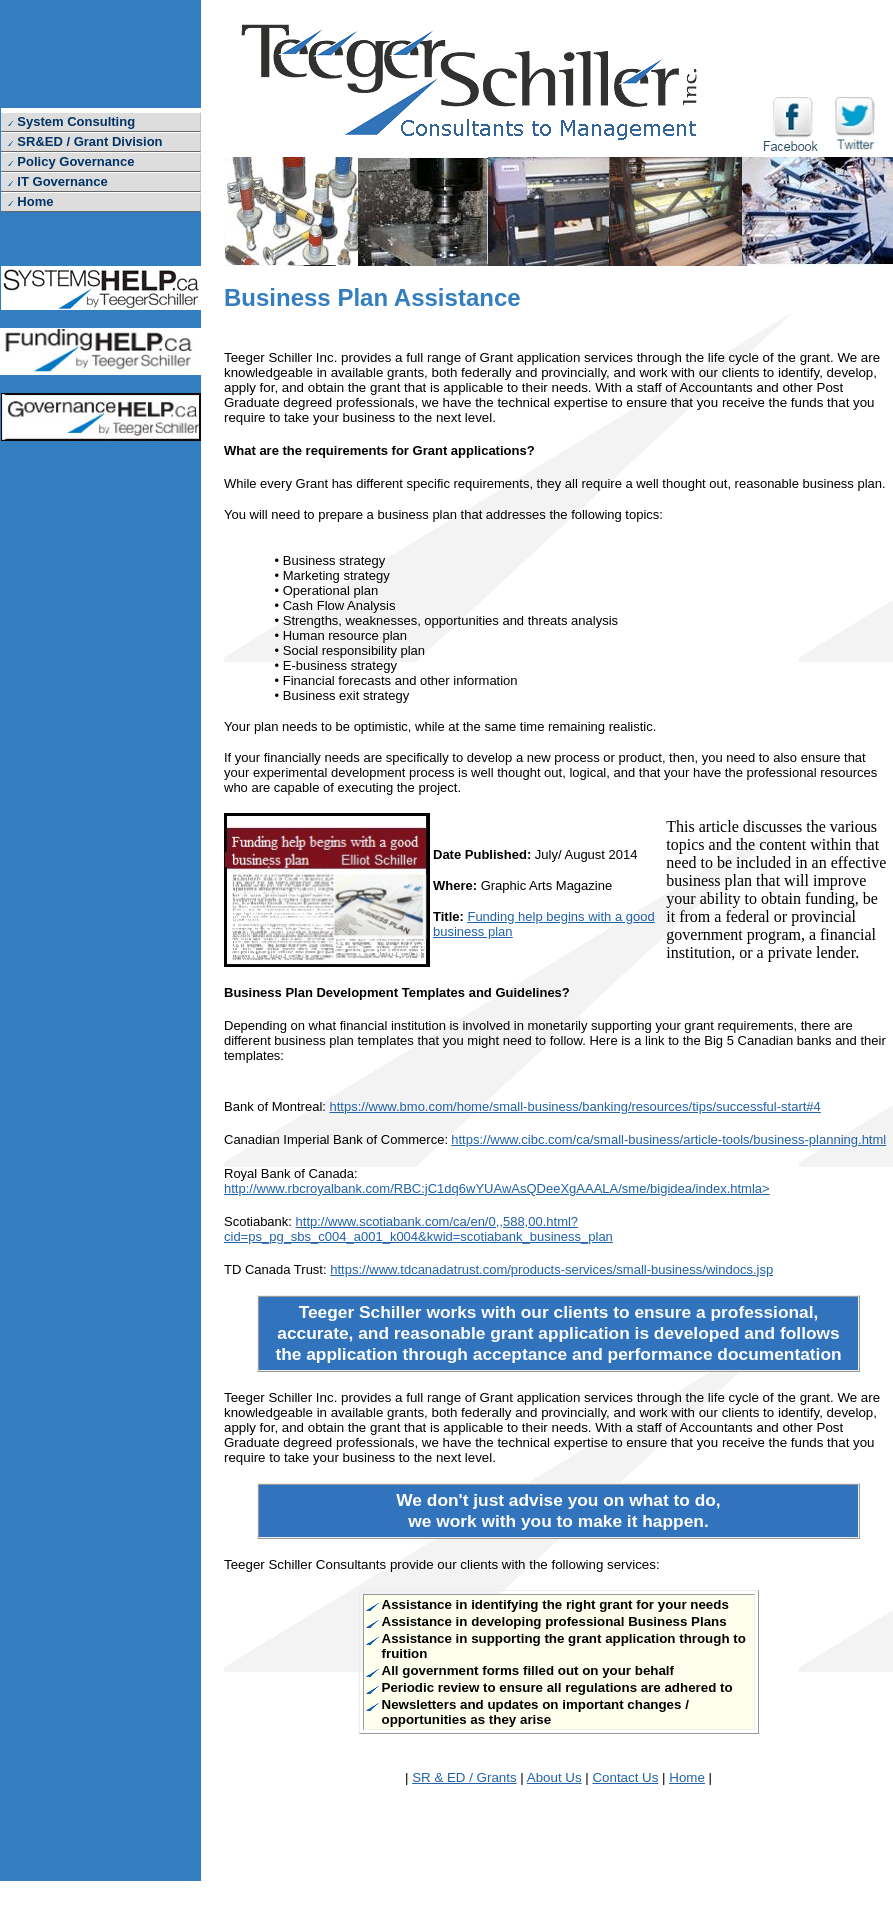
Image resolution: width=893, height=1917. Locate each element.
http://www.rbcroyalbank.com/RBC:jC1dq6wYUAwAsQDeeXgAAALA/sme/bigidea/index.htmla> (497, 1188)
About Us (554, 1777)
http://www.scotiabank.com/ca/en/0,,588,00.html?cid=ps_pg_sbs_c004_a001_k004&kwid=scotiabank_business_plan (418, 1229)
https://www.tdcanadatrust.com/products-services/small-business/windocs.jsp (551, 1269)
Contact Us (625, 1777)
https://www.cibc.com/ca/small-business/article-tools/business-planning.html (668, 1139)
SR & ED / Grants (464, 1777)
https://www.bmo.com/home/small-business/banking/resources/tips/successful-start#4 (575, 1106)
